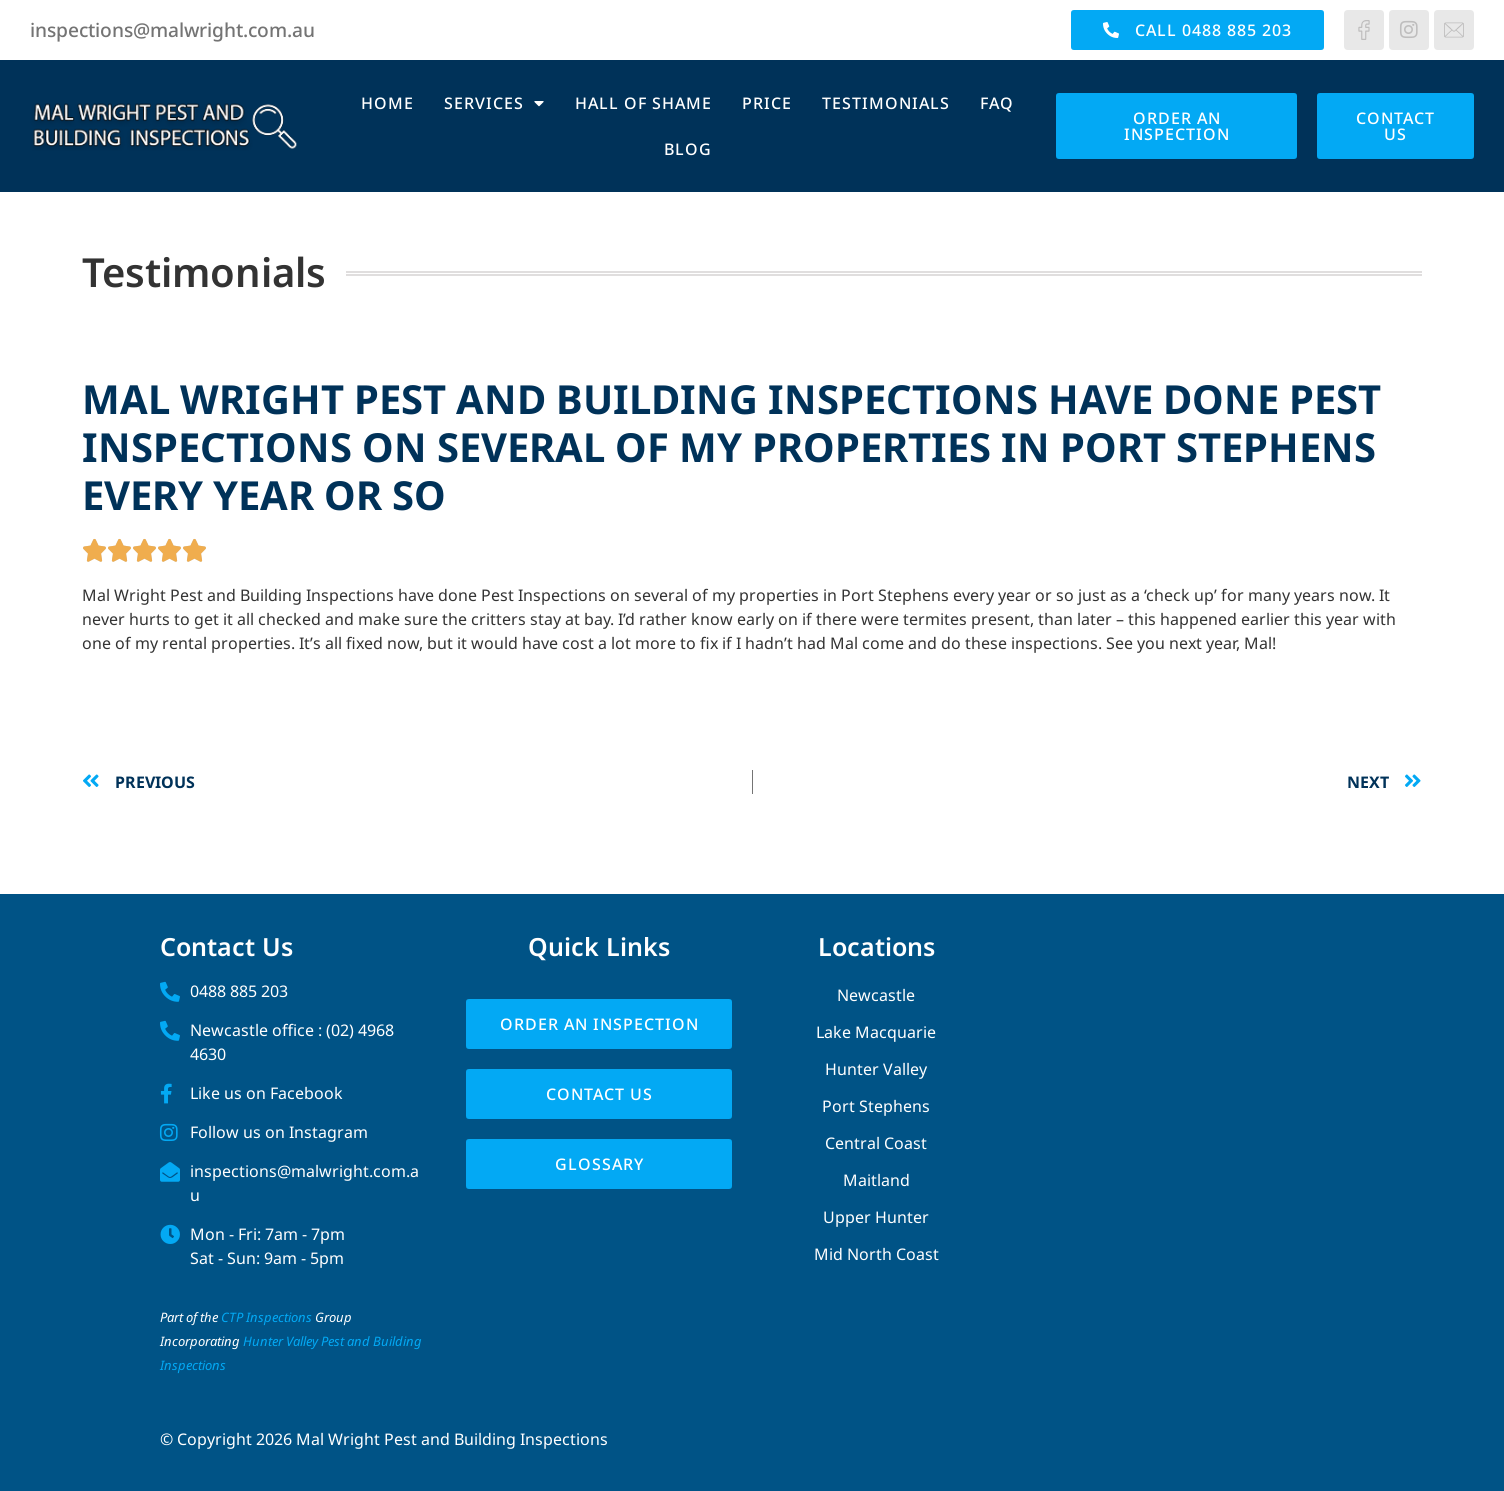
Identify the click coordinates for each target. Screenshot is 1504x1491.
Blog (688, 149)
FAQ (997, 103)
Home (387, 103)
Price (767, 103)
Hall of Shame (643, 103)
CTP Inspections (266, 1317)
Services (494, 103)
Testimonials (886, 103)
